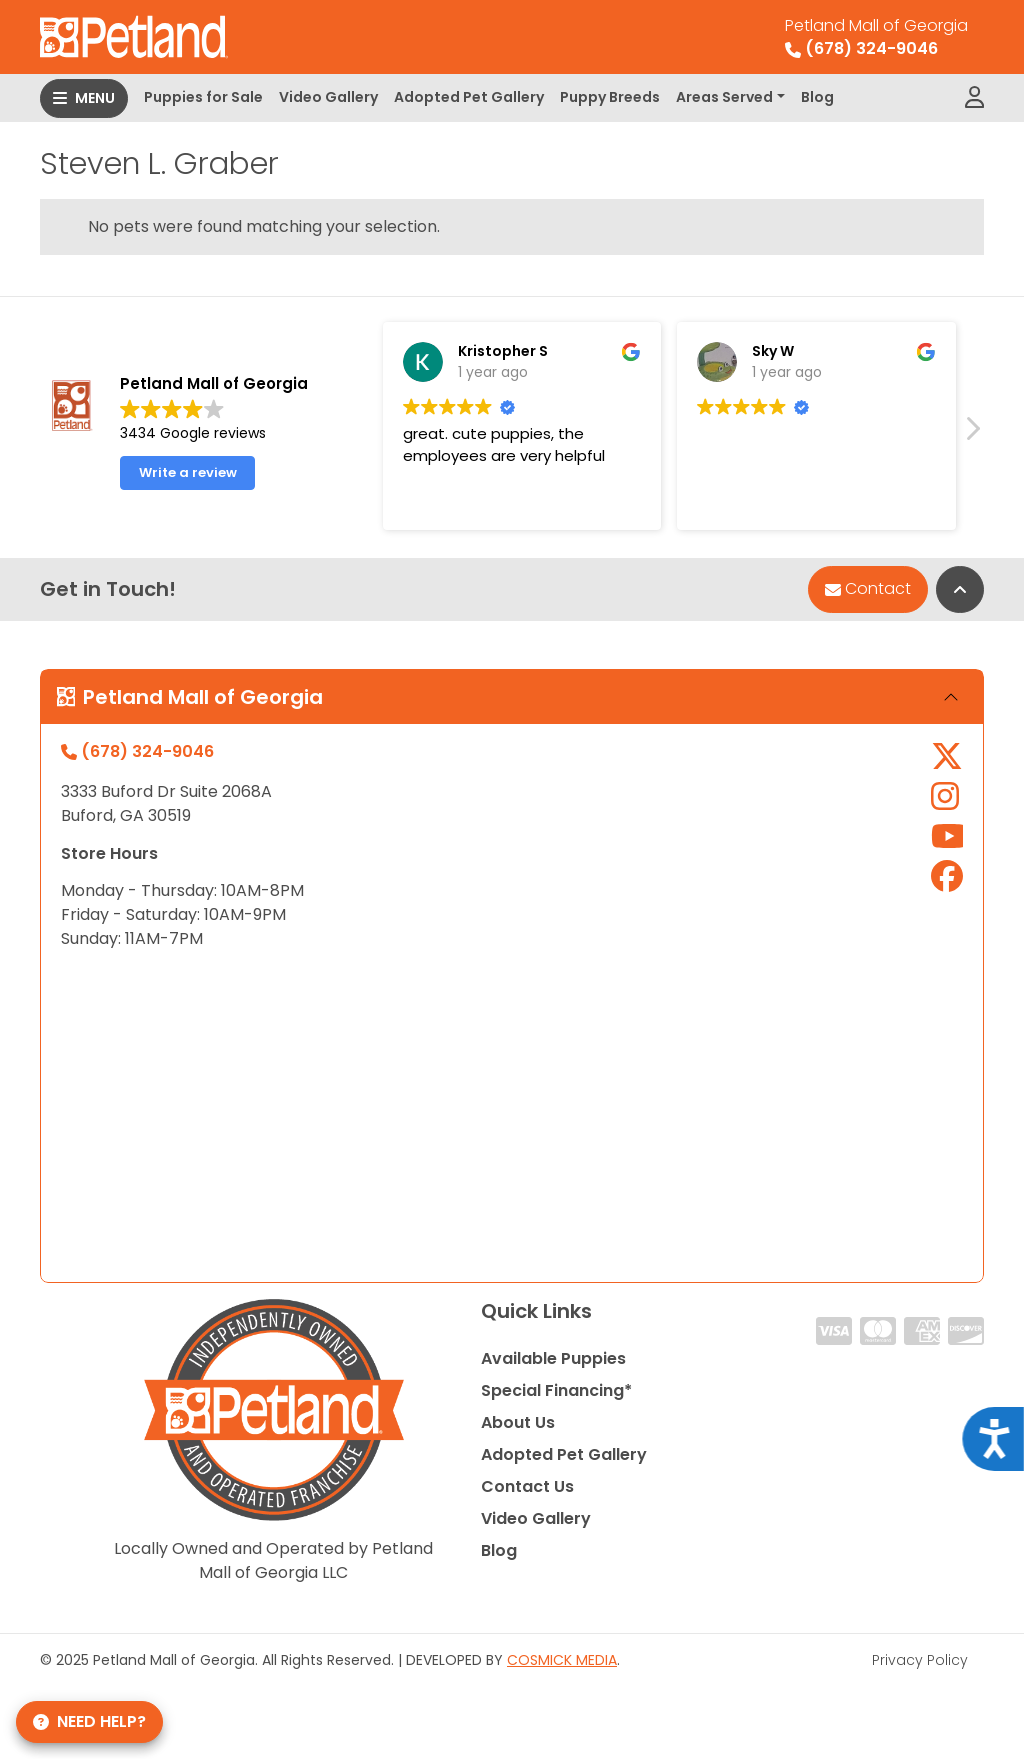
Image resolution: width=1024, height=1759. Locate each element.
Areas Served (724, 97)
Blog (817, 97)
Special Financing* (556, 1390)
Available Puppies (553, 1358)
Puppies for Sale (203, 97)
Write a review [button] (188, 472)
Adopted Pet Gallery (469, 97)
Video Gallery (328, 97)
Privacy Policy (920, 1660)
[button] (972, 434)
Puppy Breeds (610, 97)
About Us (518, 1422)
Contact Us (527, 1486)
